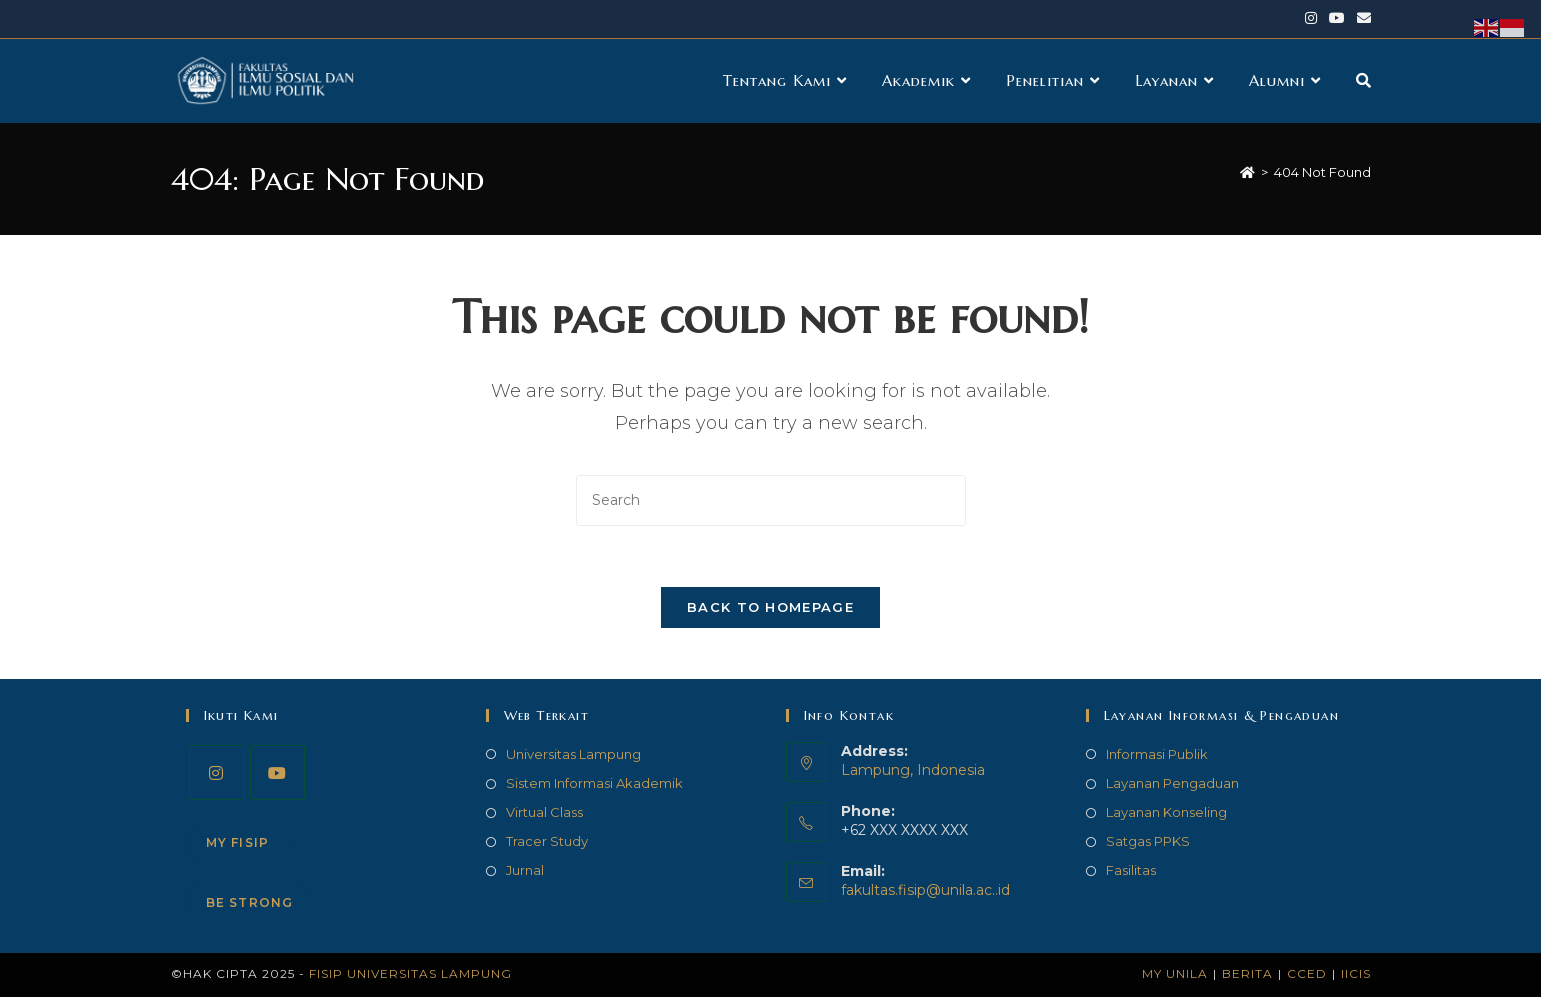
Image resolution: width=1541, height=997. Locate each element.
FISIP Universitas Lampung (410, 973)
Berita (1247, 973)
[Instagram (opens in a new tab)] (1311, 19)
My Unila (1175, 973)
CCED (1307, 973)
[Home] (1247, 172)
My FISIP (238, 842)
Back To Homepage (770, 607)
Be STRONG (250, 902)
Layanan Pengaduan (1172, 783)
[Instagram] (216, 772)
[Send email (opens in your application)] (1361, 19)
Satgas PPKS (1148, 841)
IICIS (1356, 973)
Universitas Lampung (573, 754)
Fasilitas (1131, 871)
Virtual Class (544, 812)
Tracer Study (547, 841)
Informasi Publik (1157, 754)
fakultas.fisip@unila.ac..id (925, 890)
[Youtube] (277, 772)
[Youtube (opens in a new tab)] (1337, 19)
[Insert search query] (771, 500)
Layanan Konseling (1166, 812)
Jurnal (525, 871)
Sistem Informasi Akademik (594, 783)
